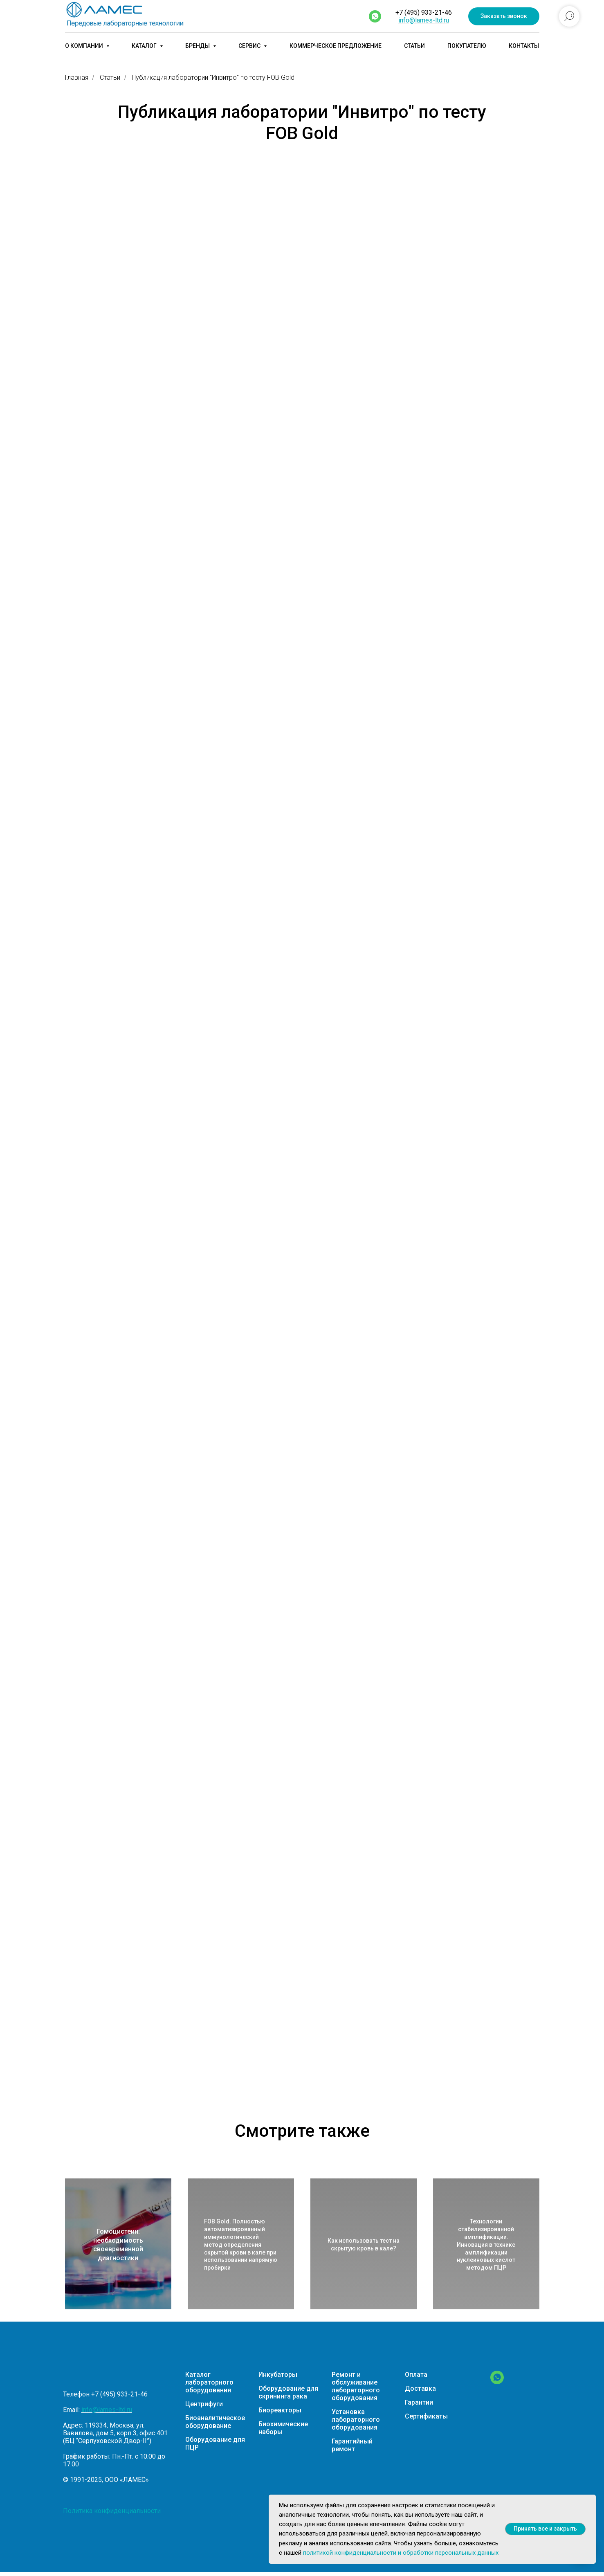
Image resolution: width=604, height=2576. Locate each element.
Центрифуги (204, 2404)
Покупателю (466, 46)
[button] (503, 16)
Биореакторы (279, 2410)
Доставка (420, 2388)
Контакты (524, 46)
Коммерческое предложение (336, 46)
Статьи (414, 46)
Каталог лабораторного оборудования (209, 2382)
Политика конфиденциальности (112, 2511)
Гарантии (419, 2402)
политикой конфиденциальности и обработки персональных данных (400, 2552)
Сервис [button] (250, 46)
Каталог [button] (145, 46)
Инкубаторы (277, 2374)
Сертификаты (426, 2416)
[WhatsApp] (497, 2381)
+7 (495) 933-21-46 (423, 12)
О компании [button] (84, 46)
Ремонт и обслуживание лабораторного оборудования (356, 2386)
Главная (76, 77)
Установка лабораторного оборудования (356, 2419)
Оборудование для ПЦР (215, 2443)
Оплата (416, 2374)
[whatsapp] (375, 16)
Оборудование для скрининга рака (288, 2392)
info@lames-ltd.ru (423, 20)
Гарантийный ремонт (352, 2445)
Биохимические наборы (283, 2428)
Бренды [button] (198, 46)
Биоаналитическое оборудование (215, 2422)
